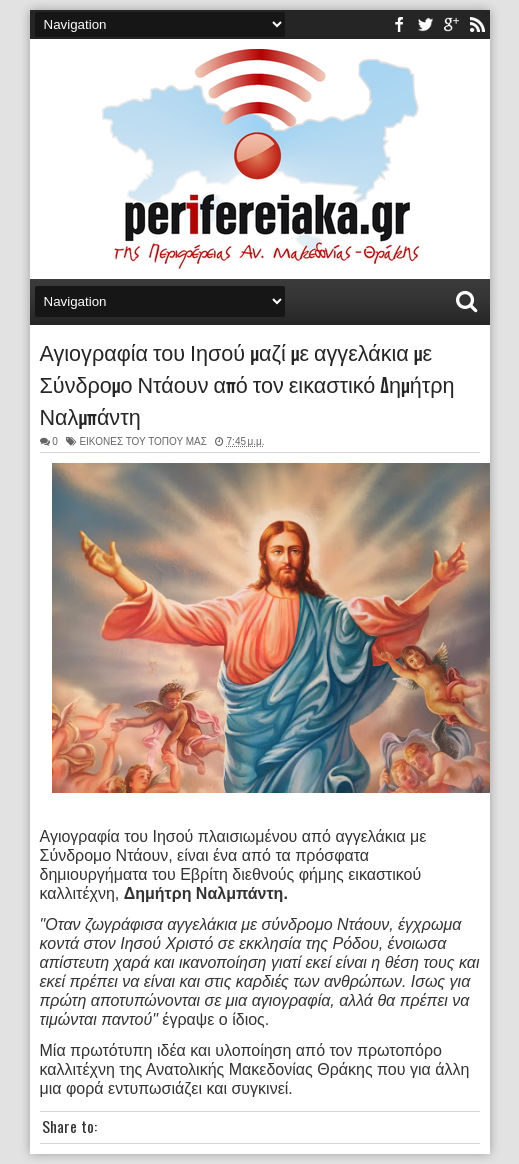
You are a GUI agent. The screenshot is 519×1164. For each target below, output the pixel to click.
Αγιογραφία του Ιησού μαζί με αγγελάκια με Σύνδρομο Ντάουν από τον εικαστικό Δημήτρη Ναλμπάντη (247, 383)
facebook (399, 24)
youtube (451, 24)
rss (477, 24)
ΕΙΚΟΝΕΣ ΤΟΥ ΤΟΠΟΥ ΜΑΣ (143, 441)
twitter (425, 24)
